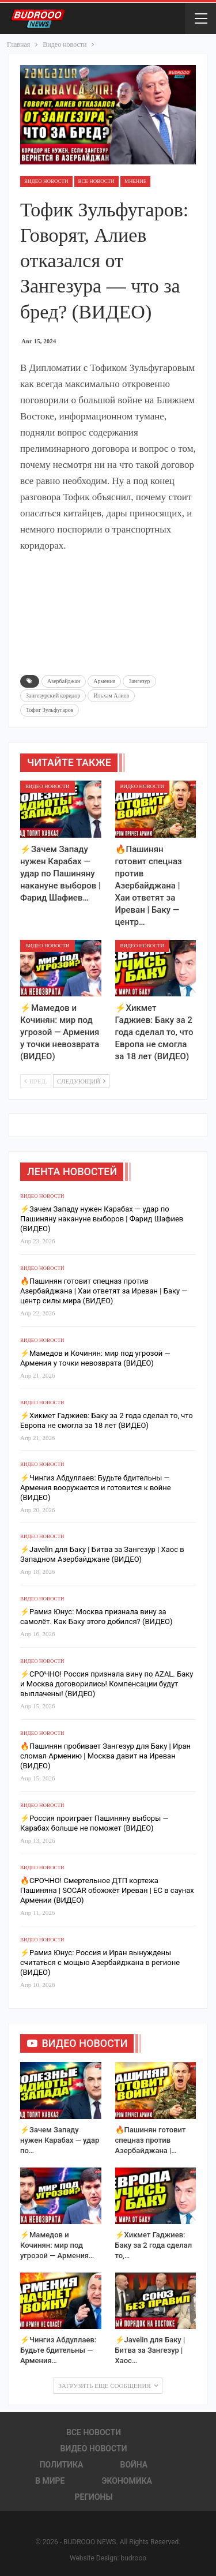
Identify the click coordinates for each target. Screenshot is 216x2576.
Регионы (93, 2497)
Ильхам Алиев (111, 695)
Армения (104, 681)
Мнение (135, 181)
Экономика (126, 2480)
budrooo (133, 2558)
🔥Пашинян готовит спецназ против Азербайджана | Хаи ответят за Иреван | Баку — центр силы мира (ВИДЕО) (104, 1291)
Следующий (81, 1081)
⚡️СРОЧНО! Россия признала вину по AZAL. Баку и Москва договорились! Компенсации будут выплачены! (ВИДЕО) (106, 1684)
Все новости (96, 181)
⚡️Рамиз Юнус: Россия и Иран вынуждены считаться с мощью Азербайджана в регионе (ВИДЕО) (100, 1962)
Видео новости (46, 181)
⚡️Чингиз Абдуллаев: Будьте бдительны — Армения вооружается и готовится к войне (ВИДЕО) (95, 1487)
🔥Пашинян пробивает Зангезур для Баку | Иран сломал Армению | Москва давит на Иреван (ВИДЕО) (105, 1756)
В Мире (50, 2480)
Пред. (35, 1081)
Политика (62, 2464)
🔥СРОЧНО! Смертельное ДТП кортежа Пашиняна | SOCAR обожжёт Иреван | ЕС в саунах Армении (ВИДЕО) (107, 1890)
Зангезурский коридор (53, 695)
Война (133, 2464)
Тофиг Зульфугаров (49, 710)
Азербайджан (63, 681)
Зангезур (139, 681)
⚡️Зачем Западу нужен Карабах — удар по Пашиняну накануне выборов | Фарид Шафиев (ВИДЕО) (101, 1219)
